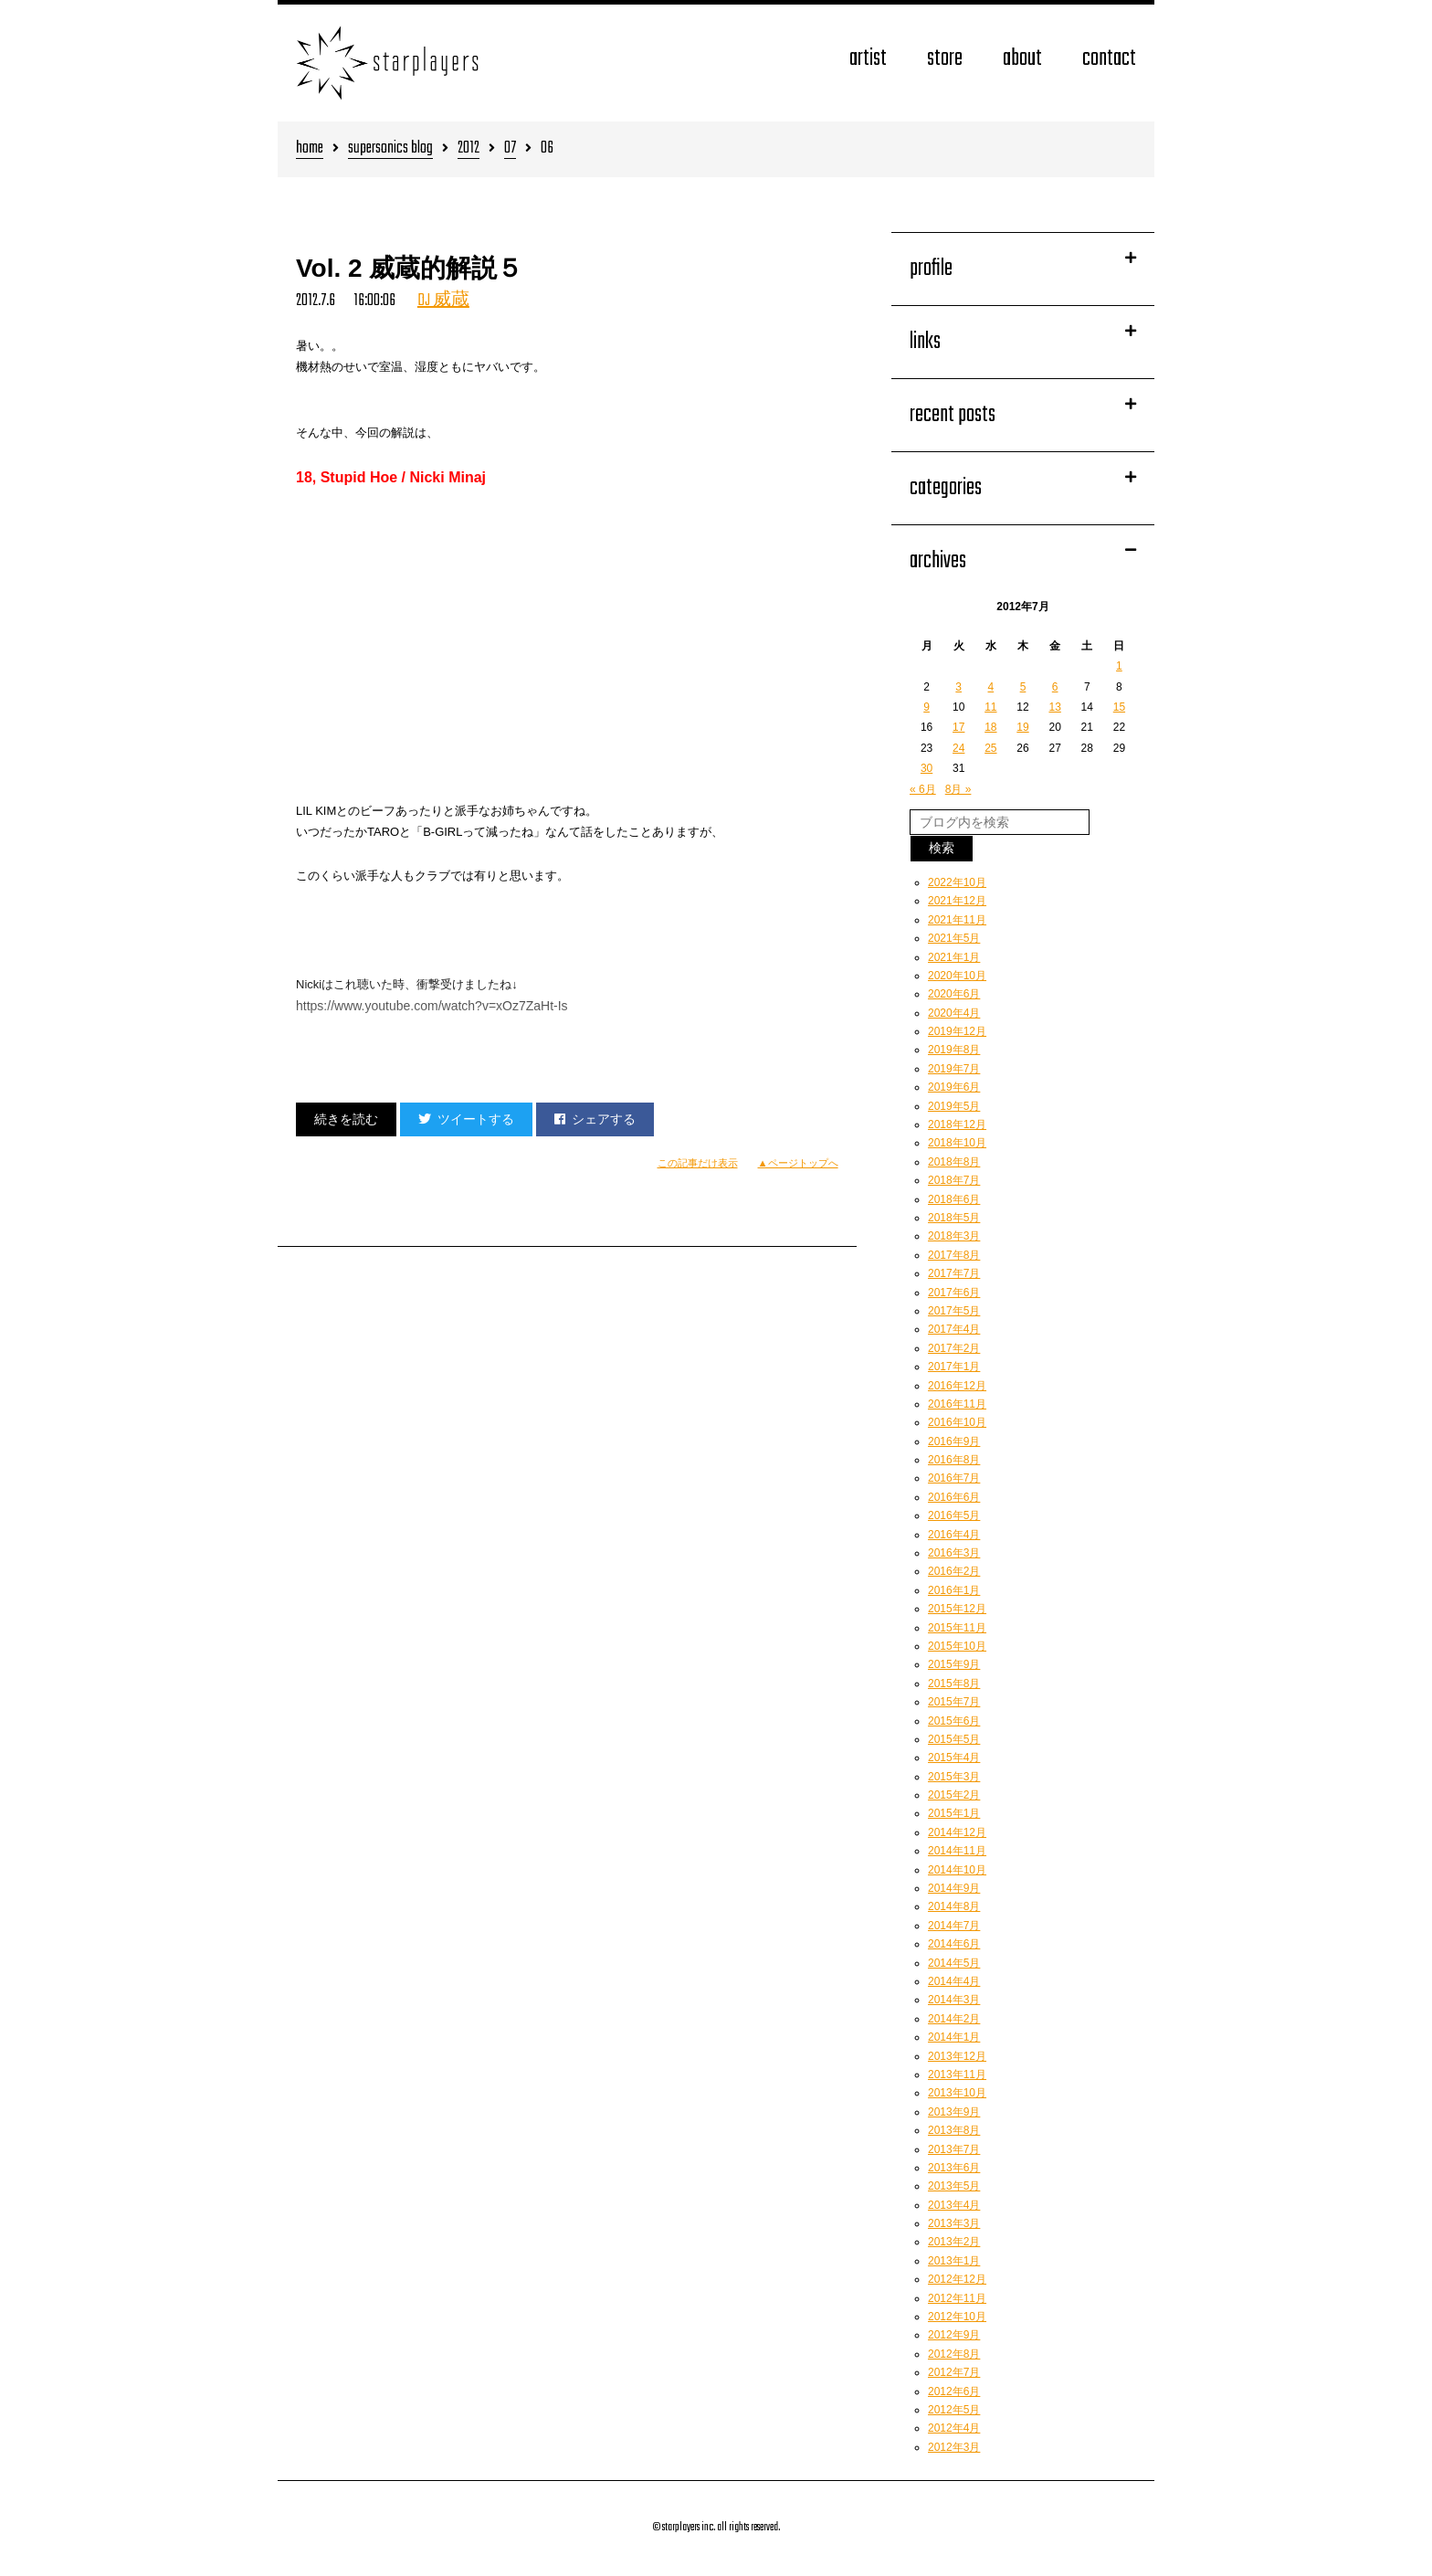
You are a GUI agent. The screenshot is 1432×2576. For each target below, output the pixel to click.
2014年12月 (957, 1832)
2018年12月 (957, 1124)
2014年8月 (954, 1906)
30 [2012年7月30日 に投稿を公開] (926, 768)
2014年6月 (954, 1943)
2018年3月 (954, 1236)
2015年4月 (954, 1757)
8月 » (958, 789)
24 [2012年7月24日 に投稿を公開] (958, 748)
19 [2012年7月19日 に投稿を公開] (1022, 727)
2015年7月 (954, 1701)
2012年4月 (954, 2428)
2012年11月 (957, 2298)
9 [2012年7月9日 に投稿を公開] (926, 707)
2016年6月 (954, 1497)
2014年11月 (957, 1850)
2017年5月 (954, 1310)
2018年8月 (954, 1162)
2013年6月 (954, 2167)
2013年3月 (954, 2223)
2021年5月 (954, 938)
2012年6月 (954, 2391)
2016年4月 (954, 1534)
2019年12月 (957, 1031)
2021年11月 (957, 919)
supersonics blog (390, 149)
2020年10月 (957, 975)
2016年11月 (957, 1404)
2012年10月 (957, 2316)
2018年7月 (954, 1180)
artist (868, 59)
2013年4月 (954, 2205)
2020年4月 (954, 1013)
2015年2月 (954, 1795)
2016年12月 (957, 1385)
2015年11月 (957, 1627)
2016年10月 (957, 1422)
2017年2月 (954, 1348)
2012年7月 (954, 2372)
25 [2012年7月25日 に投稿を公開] (990, 748)
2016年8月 (954, 1459)
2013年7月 (954, 2149)
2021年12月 (957, 900)
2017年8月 (954, 1255)
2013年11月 (957, 2074)
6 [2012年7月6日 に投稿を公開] (1055, 687)
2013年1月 (954, 2260)
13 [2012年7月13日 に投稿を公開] (1054, 707)
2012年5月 (954, 2409)
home (309, 149)
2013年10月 (957, 2092)
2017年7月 (954, 1273)
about (1022, 59)
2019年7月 (954, 1068)
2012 (468, 149)
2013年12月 (957, 2056)
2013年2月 (954, 2241)
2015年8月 (954, 1683)
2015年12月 (957, 1608)
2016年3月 (954, 1553)
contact (1109, 59)
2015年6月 (954, 1721)
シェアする (595, 1119)
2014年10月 (957, 1869)
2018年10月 (957, 1142)
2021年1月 (954, 957)
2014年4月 (954, 1981)
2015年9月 (954, 1664)
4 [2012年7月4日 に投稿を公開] (991, 687)
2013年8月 (954, 2130)
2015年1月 (954, 1813)
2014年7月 (954, 1925)
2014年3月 (954, 1999)
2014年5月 (954, 1963)
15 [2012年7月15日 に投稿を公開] (1119, 707)
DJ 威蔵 (443, 301)
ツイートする (466, 1119)
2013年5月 (954, 2186)
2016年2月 (954, 1571)
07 (510, 149)
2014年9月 (954, 1888)
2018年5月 (954, 1217)
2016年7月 (954, 1478)
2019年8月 (954, 1049)
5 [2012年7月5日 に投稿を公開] (1023, 687)
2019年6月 (954, 1087)
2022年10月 (957, 882)
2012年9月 (954, 2334)
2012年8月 (954, 2354)
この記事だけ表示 (698, 1162)
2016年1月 (954, 1590)
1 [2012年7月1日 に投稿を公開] (1119, 666)
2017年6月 (954, 1292)
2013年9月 (954, 2112)
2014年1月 (954, 2037)
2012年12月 (957, 2279)
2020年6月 (954, 993)
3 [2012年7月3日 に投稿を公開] (958, 687)
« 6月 (923, 789)
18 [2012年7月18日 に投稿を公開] (990, 727)
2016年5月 (954, 1515)
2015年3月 (954, 1776)
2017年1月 (954, 1366)
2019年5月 (954, 1106)
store (945, 59)
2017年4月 (954, 1329)
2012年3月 (954, 2447)
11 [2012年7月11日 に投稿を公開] (990, 707)
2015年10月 (957, 1646)
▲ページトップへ (798, 1162)
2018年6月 (954, 1199)
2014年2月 (954, 2018)
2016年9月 (954, 1441)
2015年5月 (954, 1739)
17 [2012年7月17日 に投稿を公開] (958, 727)
